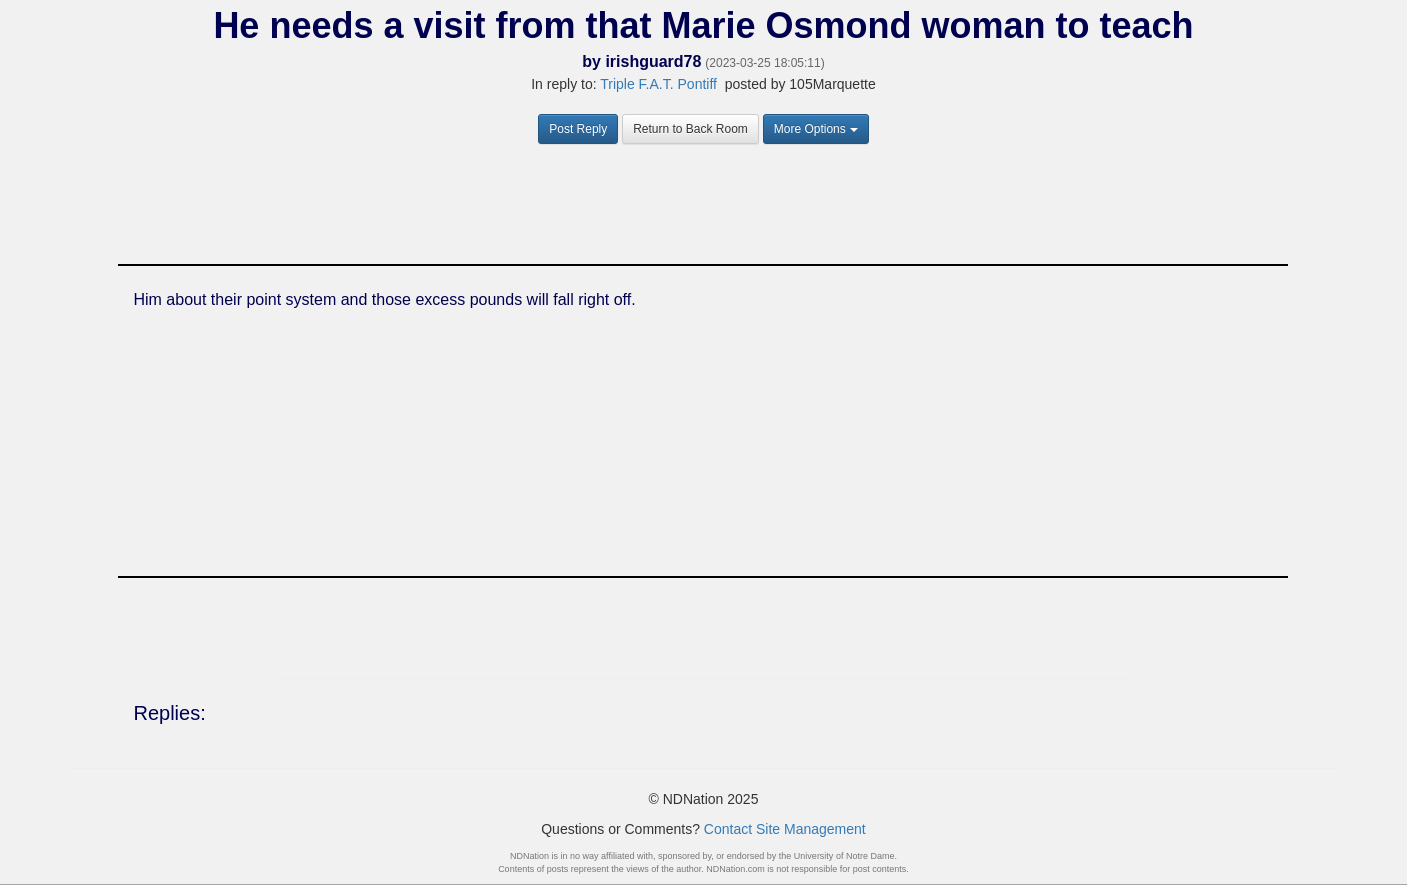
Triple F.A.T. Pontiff (658, 84)
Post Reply (578, 129)
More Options (816, 129)
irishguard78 (653, 61)
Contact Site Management (785, 829)
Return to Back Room (690, 129)
